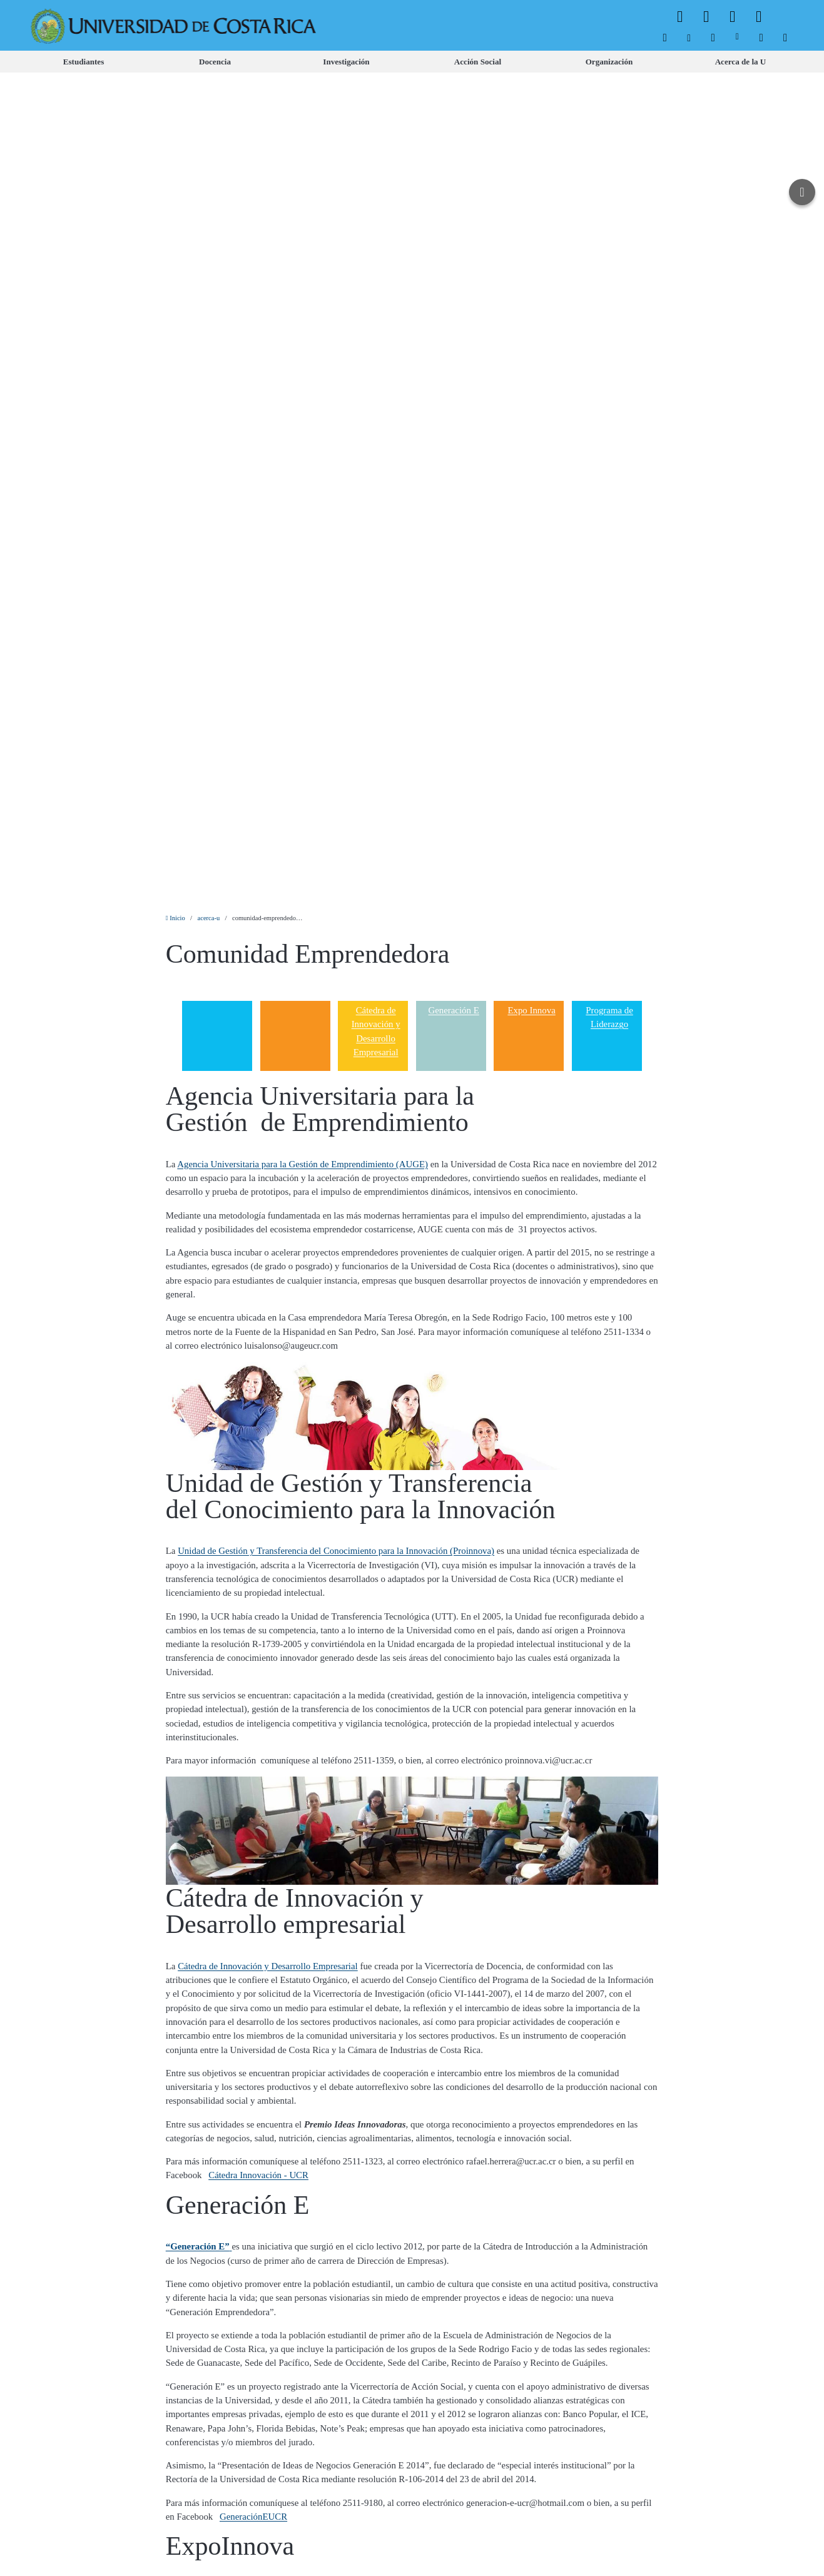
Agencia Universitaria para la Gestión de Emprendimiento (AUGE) (302, 340)
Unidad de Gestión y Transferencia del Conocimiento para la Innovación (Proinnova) (336, 727)
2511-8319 (476, 2232)
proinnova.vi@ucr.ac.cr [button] (549, 936)
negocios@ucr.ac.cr (504, 1857)
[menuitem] (665, 37)
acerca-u (209, 94)
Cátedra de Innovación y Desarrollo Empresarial (376, 207)
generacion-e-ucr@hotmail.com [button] (525, 1679)
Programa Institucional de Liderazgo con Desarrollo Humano (290, 2051)
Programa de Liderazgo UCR (292, 2232)
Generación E (453, 186)
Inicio (175, 94)
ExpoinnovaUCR (198, 1871)
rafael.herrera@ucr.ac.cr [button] (511, 1337)
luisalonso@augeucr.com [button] (291, 522)
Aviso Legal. (255, 2552)
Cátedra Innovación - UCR (258, 1351)
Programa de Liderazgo (609, 193)
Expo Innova (531, 186)
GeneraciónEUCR (253, 1693)
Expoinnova (188, 1764)
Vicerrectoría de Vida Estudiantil (391, 2181)
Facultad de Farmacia (564, 2218)
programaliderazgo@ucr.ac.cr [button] (597, 2232)
